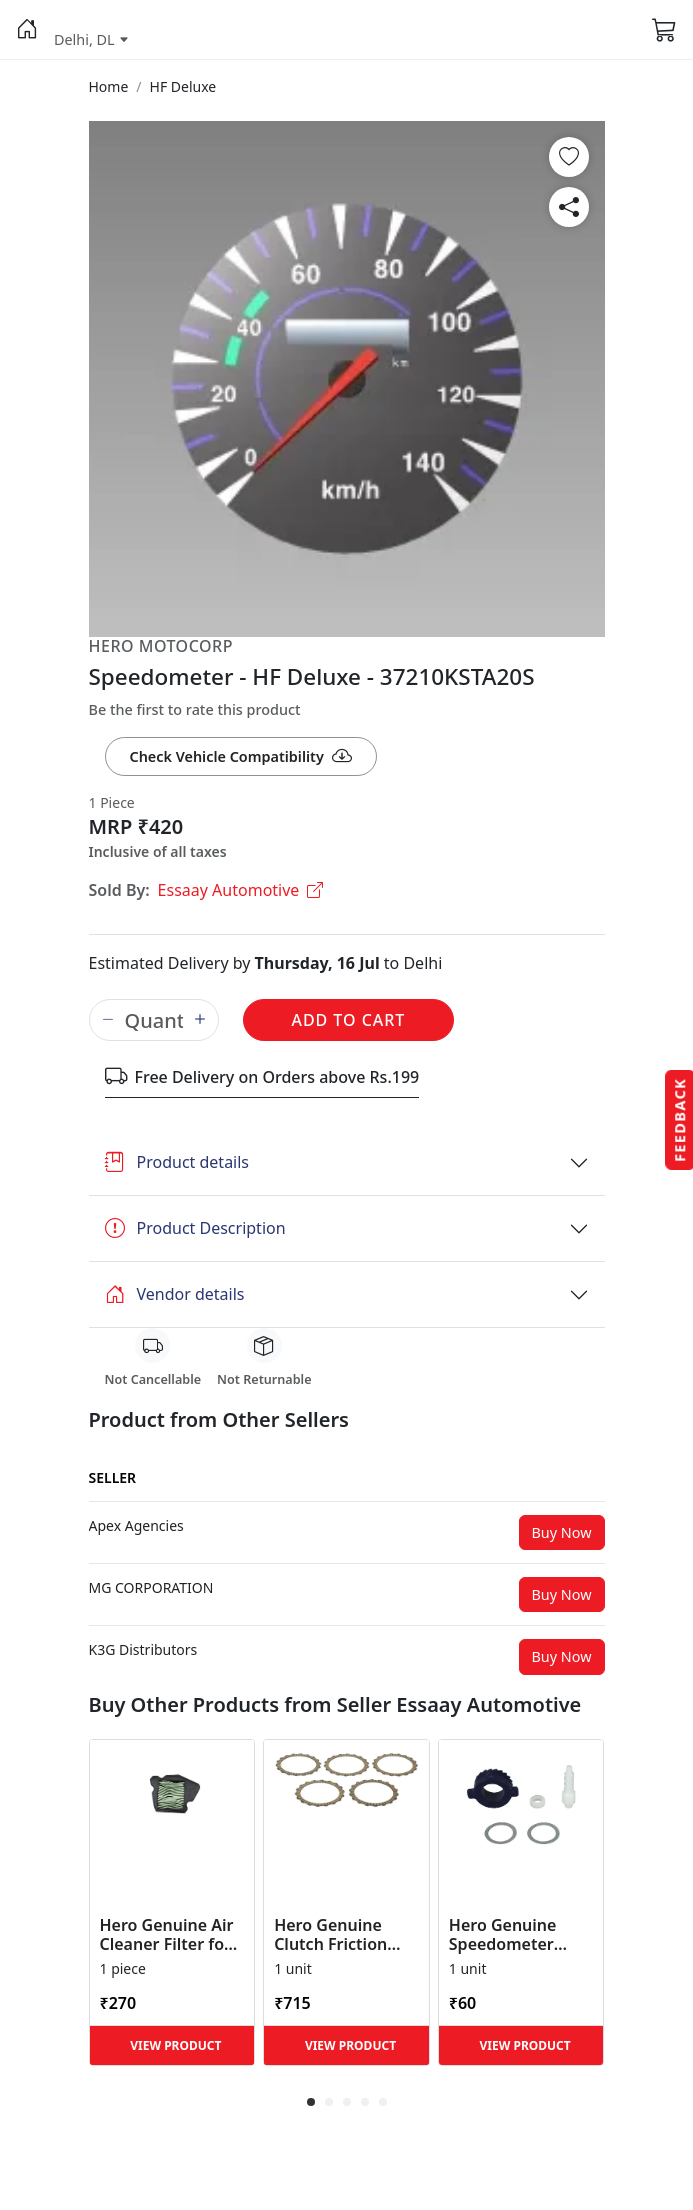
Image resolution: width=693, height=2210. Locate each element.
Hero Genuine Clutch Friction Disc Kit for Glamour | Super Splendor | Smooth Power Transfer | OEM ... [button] (342, 1935)
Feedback (679, 1120)
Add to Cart (349, 1020)
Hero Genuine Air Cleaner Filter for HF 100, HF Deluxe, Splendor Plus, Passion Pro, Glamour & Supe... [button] (172, 1935)
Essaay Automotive (241, 890)
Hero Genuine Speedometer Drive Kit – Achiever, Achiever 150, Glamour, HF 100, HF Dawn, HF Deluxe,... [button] (519, 1935)
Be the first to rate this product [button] (195, 709)
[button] (27, 30)
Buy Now (562, 1532)
